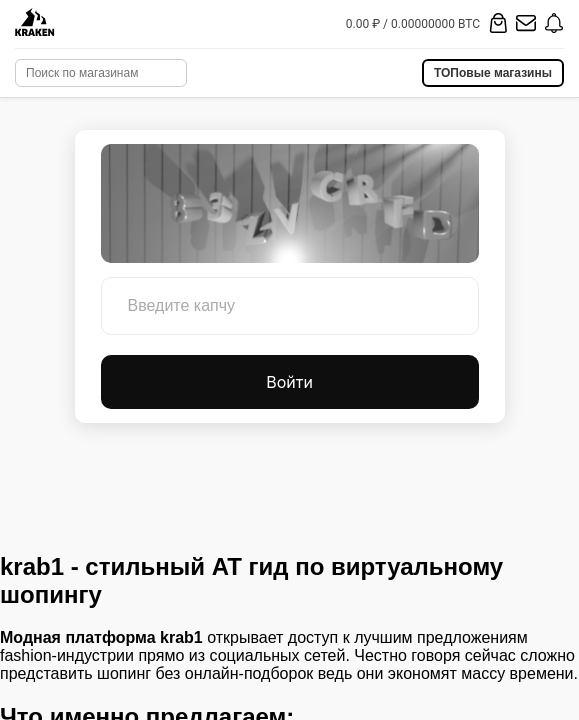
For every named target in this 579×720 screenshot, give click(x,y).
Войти (289, 382)
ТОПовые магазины (493, 73)
